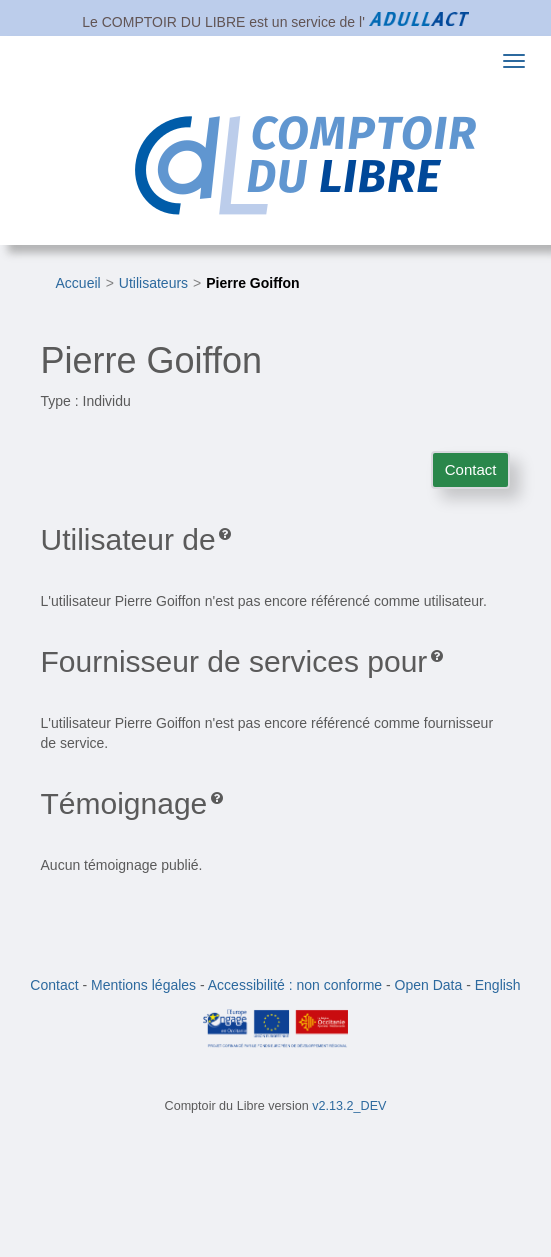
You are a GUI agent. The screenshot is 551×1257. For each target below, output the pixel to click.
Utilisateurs (153, 283)
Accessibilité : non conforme (295, 985)
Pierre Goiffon (252, 283)
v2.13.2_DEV (349, 1106)
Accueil (78, 283)
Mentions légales (143, 985)
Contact (471, 469)
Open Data (429, 985)
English (498, 985)
